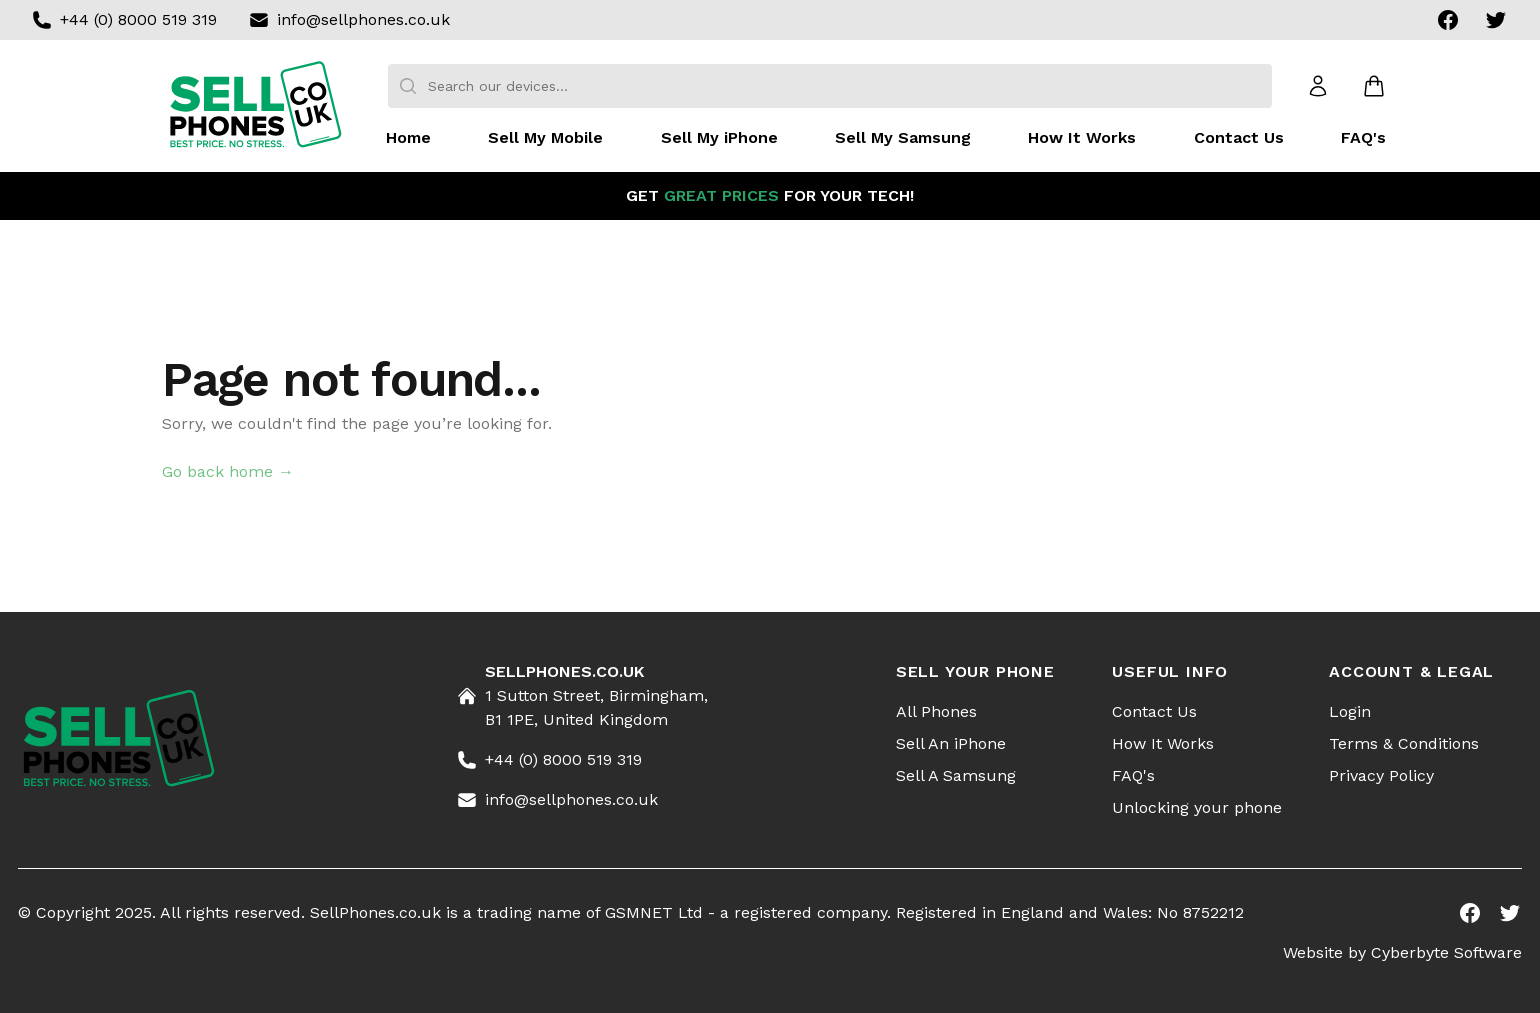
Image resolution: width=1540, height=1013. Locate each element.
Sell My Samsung (903, 137)
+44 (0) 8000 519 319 (138, 19)
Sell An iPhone (951, 743)
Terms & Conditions (1404, 743)
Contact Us (1239, 137)
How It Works (1082, 137)
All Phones (936, 711)
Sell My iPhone (719, 137)
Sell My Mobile (545, 137)
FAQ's (1363, 137)
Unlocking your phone (1197, 807)
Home (408, 137)
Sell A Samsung (956, 775)
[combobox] (830, 86)
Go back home (228, 471)
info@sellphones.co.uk (363, 19)
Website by (1402, 952)
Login (1350, 711)
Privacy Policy (1381, 775)
